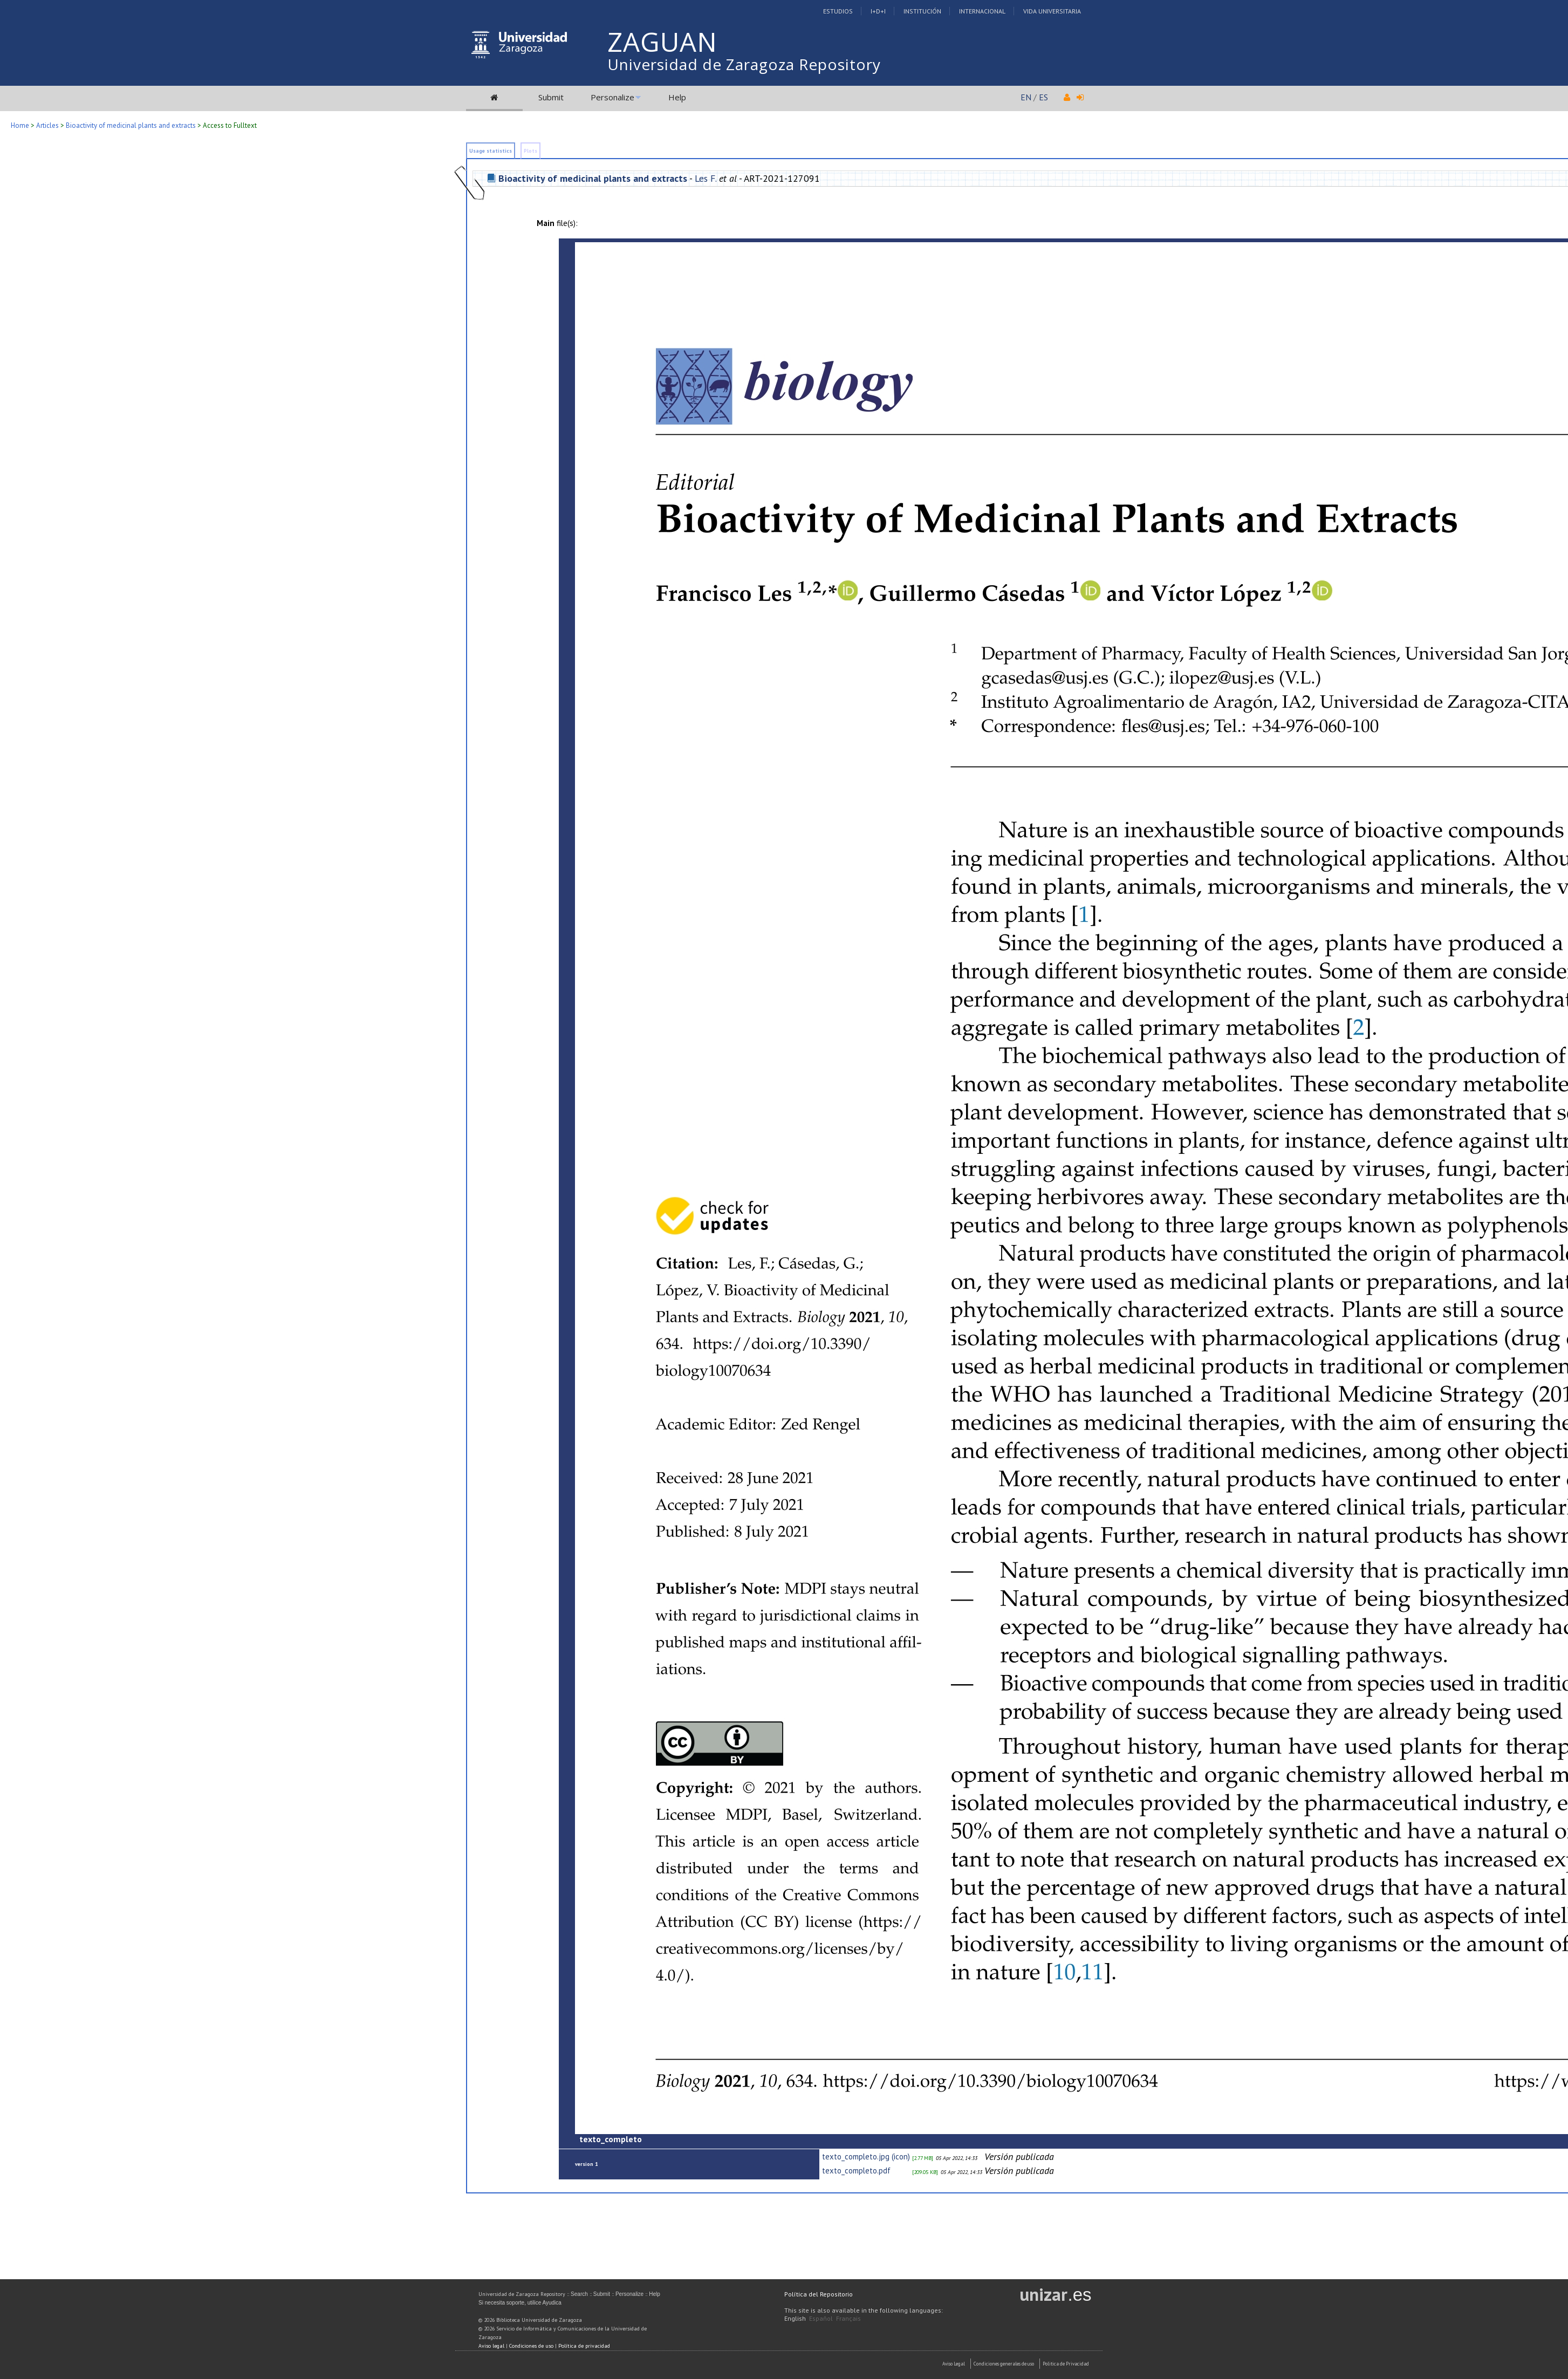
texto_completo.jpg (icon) (866, 2156)
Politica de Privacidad (1066, 2364)
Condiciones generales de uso (1004, 2364)
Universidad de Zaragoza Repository (744, 64)
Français (848, 2318)
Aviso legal (491, 2345)
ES (1043, 97)
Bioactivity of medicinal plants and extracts (131, 125)
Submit (551, 97)
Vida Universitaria (1052, 11)
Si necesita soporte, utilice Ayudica (520, 2303)
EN (1026, 97)
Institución (922, 11)
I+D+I (878, 11)
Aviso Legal (953, 2364)
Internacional (982, 11)
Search (579, 2294)
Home (20, 125)
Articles (47, 125)
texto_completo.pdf (856, 2170)
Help (677, 97)
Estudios (838, 11)
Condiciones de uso (531, 2345)
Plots (530, 150)
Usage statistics (490, 150)
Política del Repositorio (818, 2294)
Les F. (705, 178)
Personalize (612, 97)
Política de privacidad (584, 2345)
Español (821, 2318)
